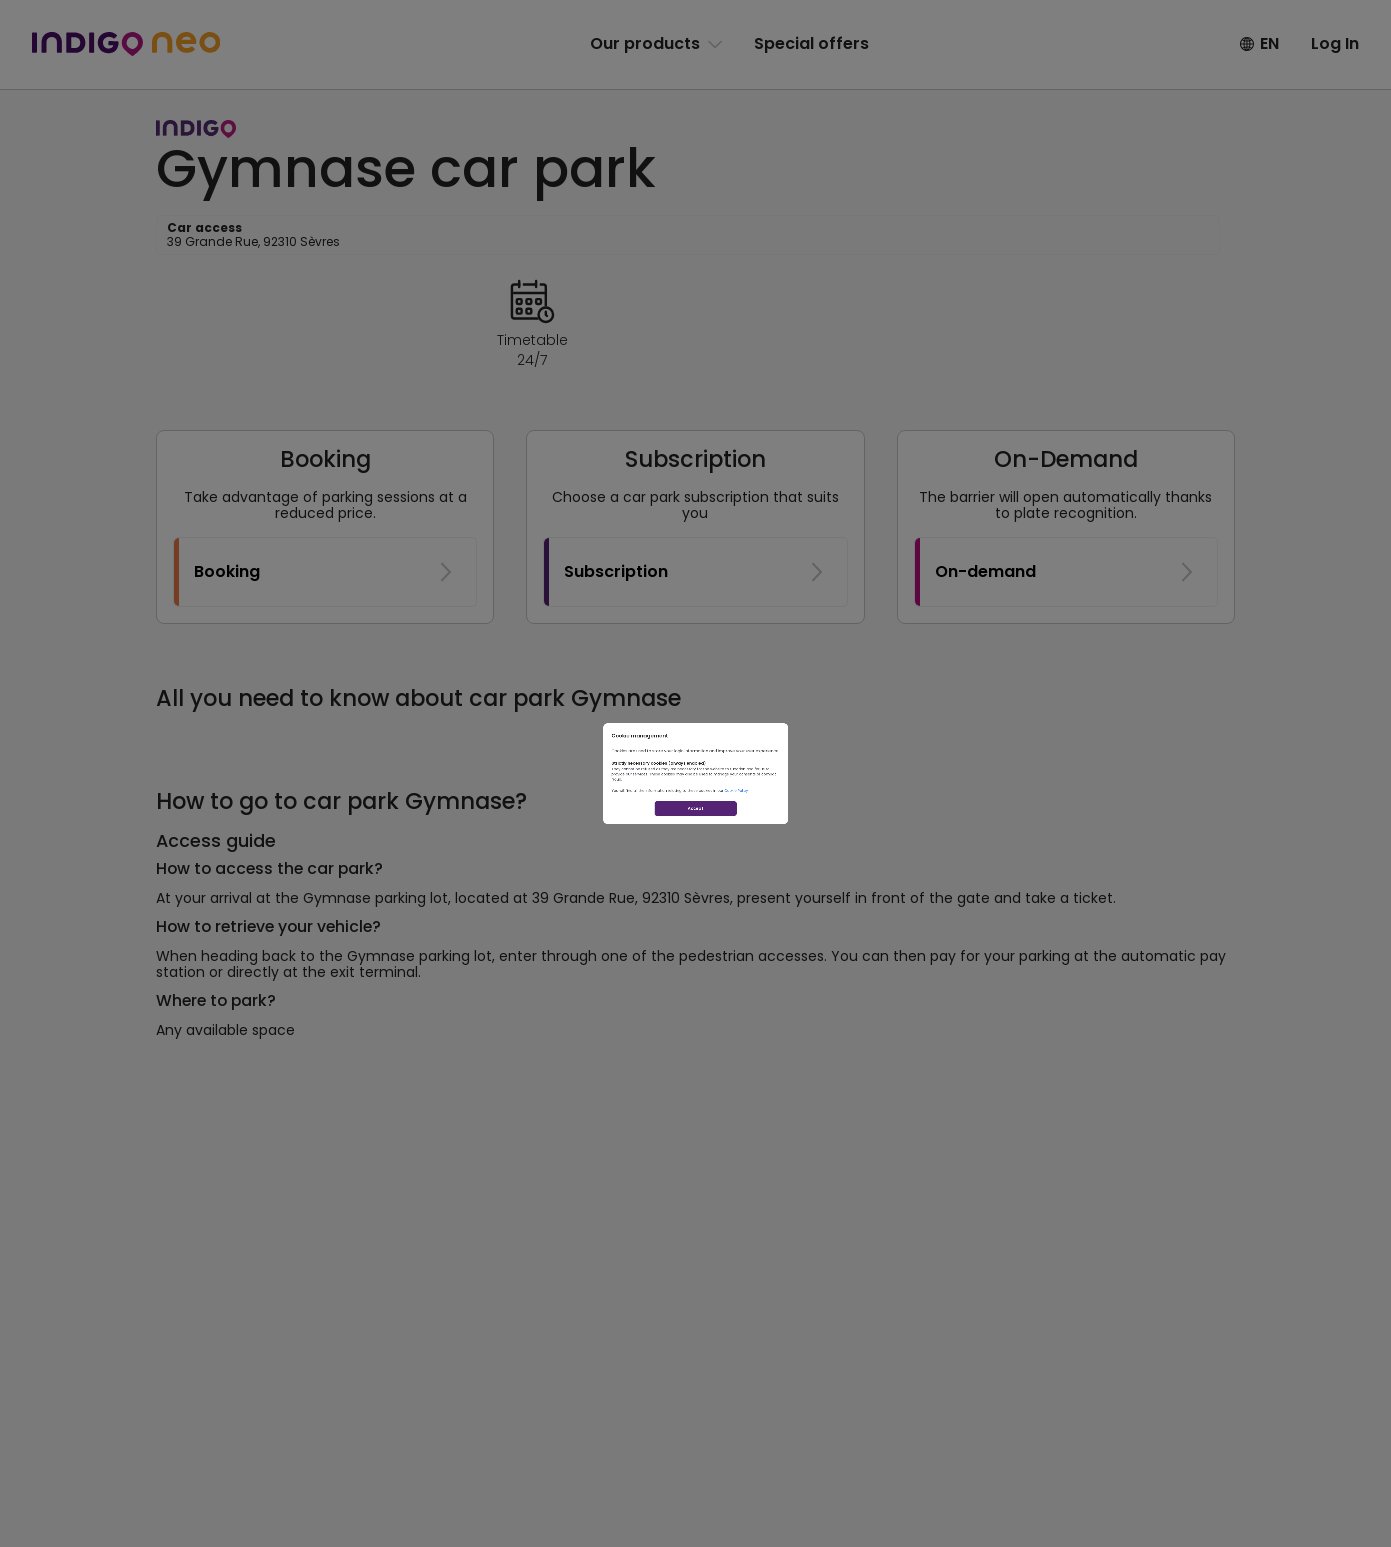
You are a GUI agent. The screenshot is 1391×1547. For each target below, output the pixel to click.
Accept (695, 909)
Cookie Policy (854, 840)
